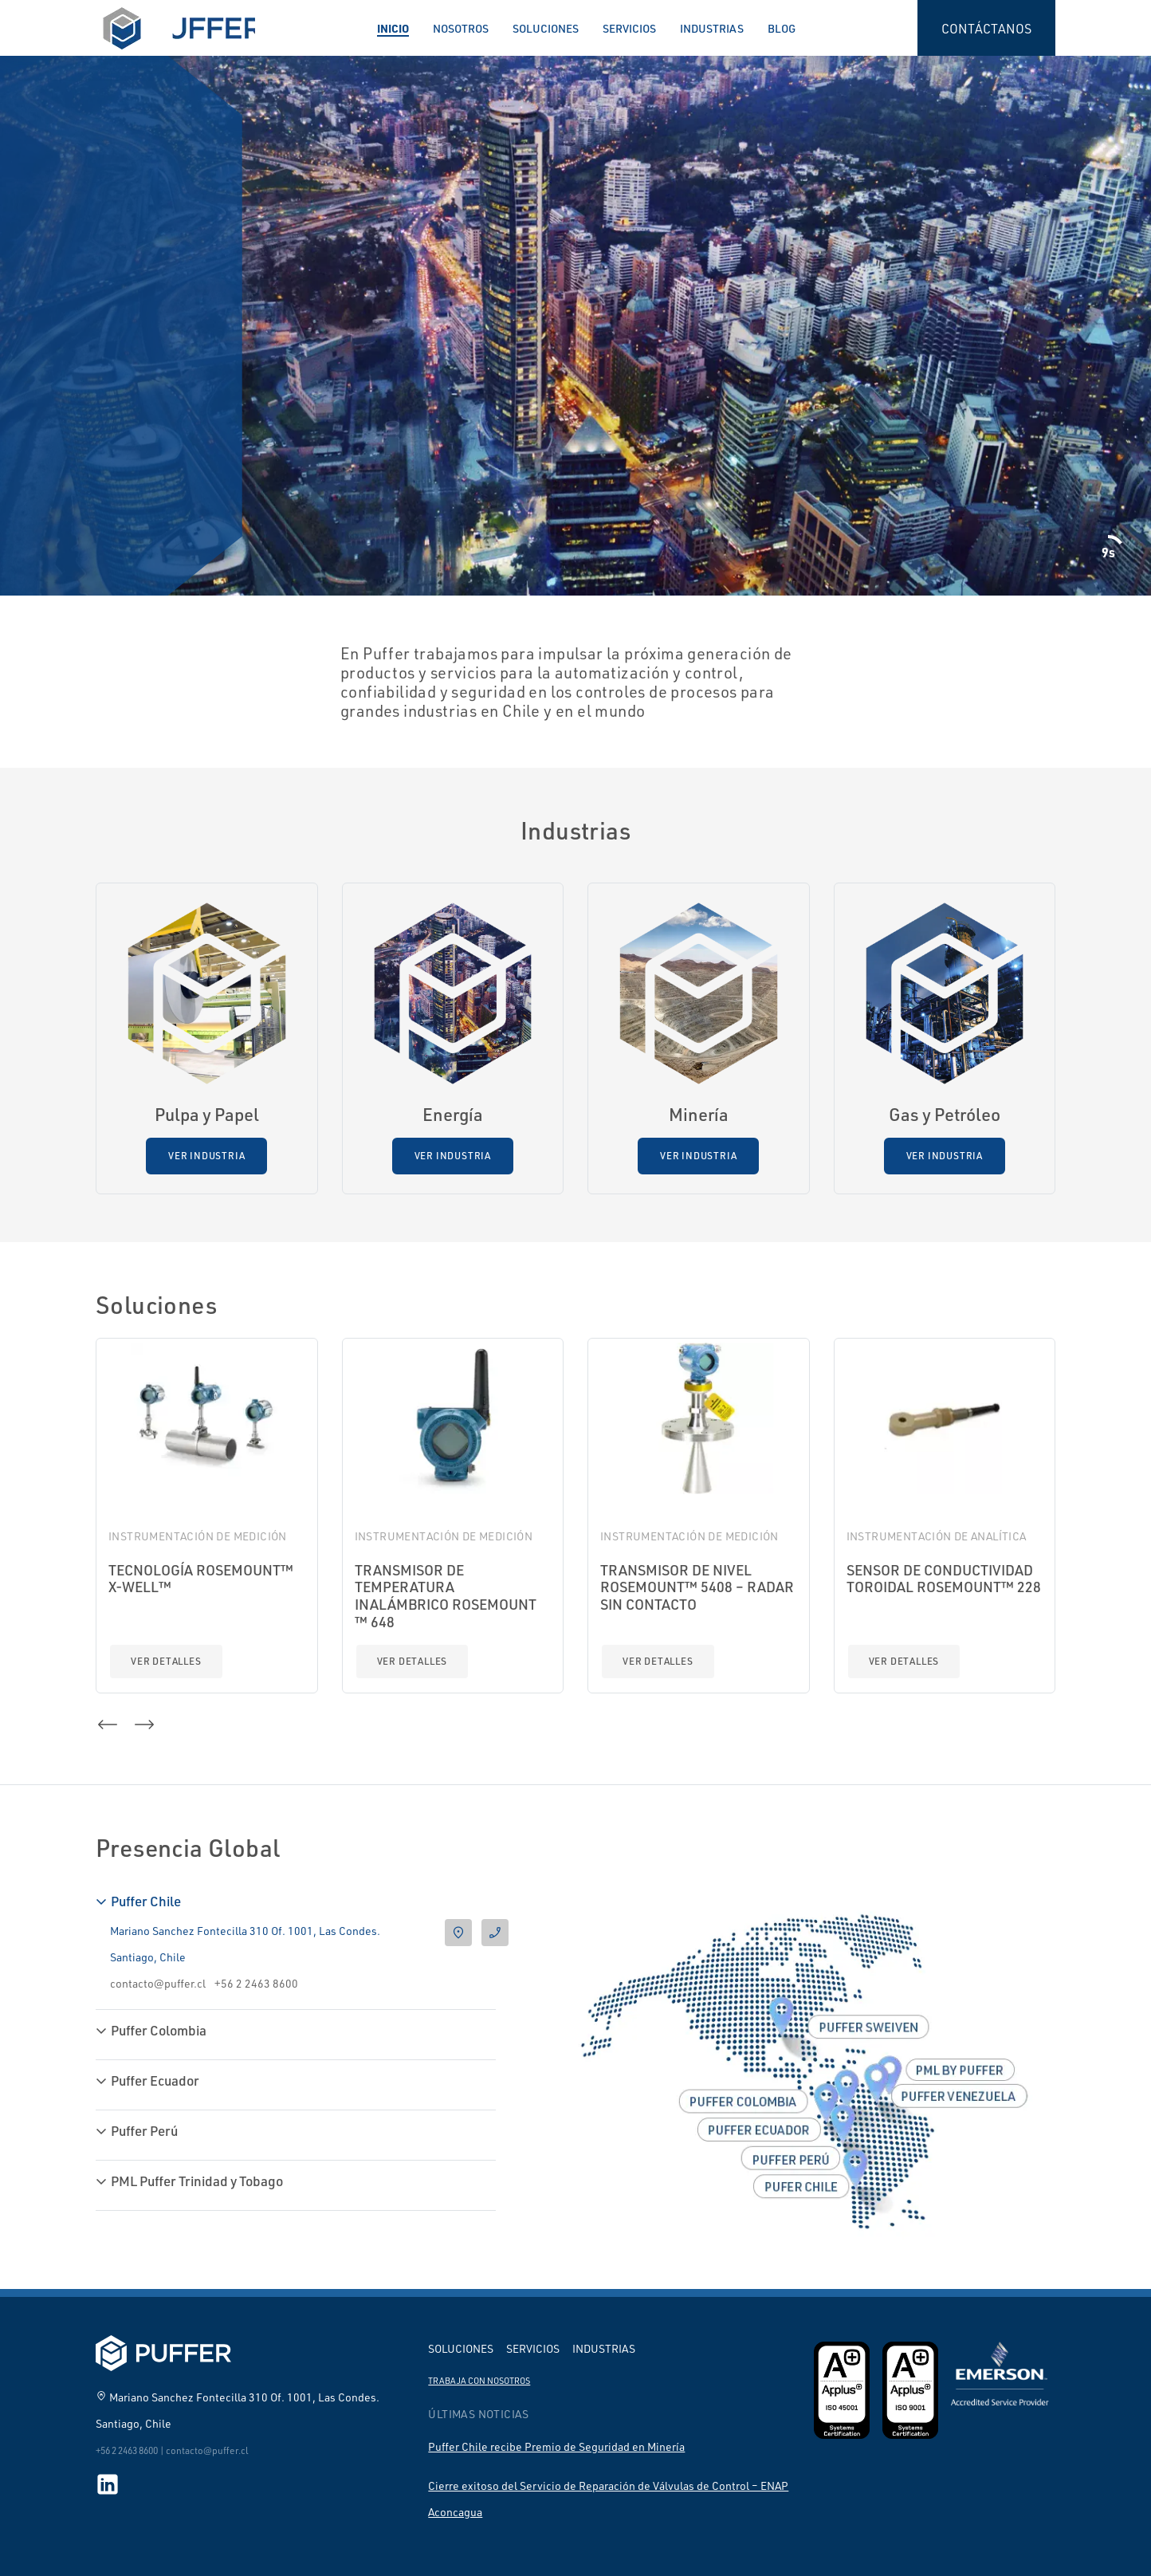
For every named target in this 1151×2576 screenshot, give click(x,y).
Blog (781, 28)
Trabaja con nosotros (479, 2380)
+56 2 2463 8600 (256, 1983)
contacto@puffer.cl (158, 1983)
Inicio (393, 28)
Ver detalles (166, 1661)
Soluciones (546, 28)
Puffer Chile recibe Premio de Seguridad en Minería (556, 2446)
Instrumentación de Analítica (937, 1536)
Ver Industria (206, 1156)
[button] (108, 1724)
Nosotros (461, 28)
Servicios (629, 28)
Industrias (712, 28)
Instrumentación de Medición (197, 1536)
